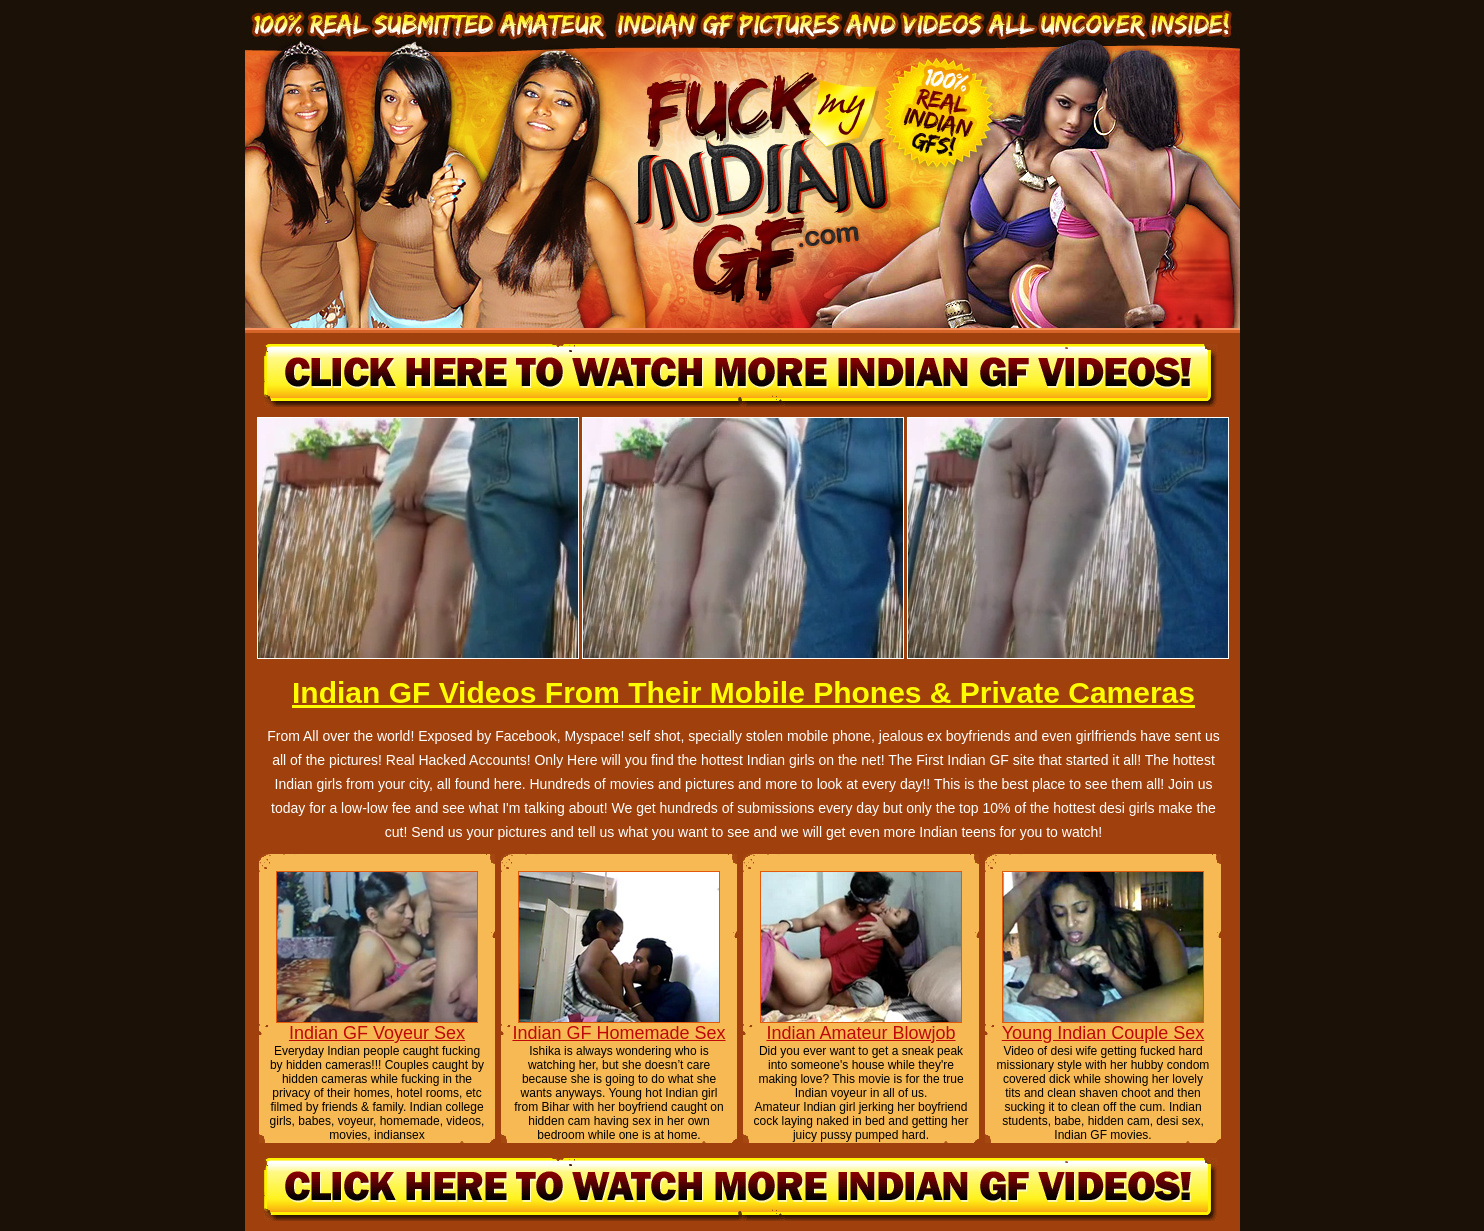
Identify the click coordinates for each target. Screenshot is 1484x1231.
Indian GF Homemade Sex (618, 1033)
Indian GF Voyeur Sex (377, 1033)
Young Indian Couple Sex (1103, 1033)
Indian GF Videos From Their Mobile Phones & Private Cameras (743, 692)
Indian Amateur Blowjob (860, 1033)
